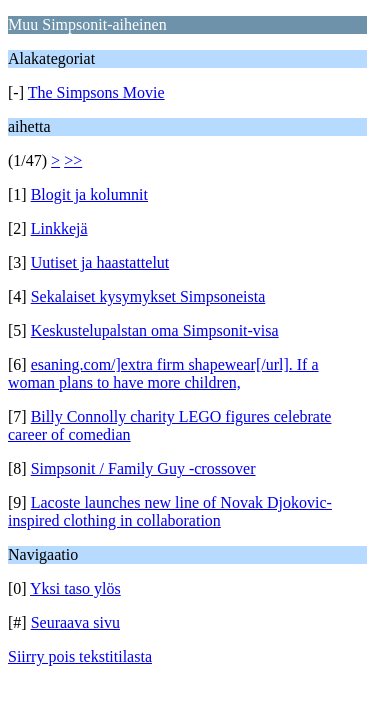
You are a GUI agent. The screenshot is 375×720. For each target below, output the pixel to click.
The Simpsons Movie (96, 92)
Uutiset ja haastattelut (100, 262)
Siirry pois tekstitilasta (80, 656)
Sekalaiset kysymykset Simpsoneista (148, 296)
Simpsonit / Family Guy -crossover (143, 468)
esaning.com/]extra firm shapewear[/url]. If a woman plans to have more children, (163, 373)
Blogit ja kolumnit (89, 194)
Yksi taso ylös (75, 588)
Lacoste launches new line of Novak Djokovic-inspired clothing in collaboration (170, 511)
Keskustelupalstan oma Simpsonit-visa (155, 330)
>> (73, 160)
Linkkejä (59, 228)
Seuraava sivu (75, 622)
